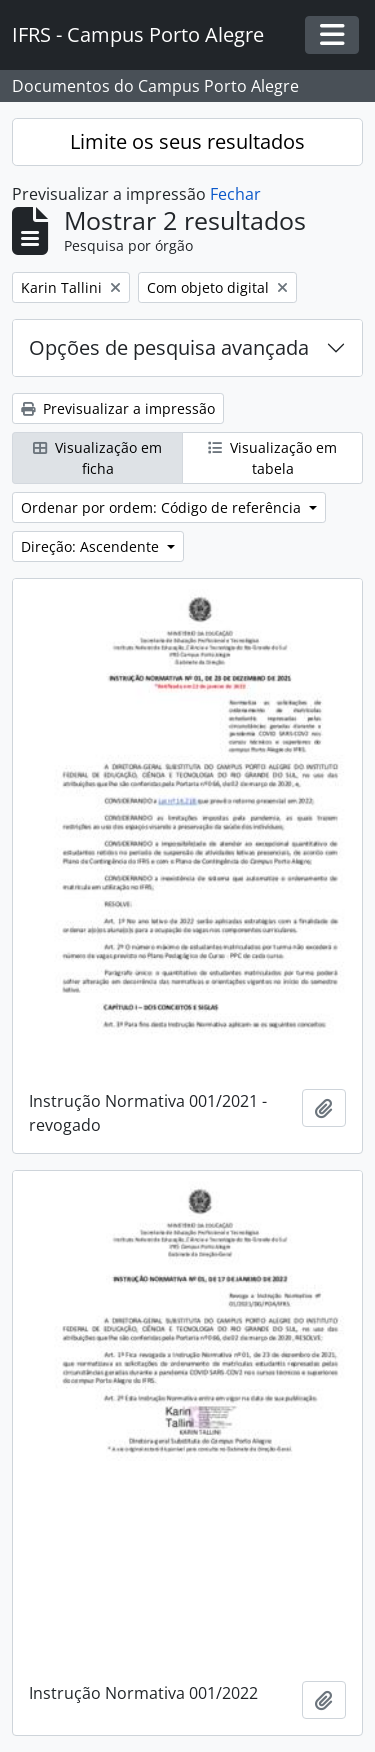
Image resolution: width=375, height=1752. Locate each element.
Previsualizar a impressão (118, 408)
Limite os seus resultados (187, 141)
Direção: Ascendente (92, 546)
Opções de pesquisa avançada (169, 347)
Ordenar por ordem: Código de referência (163, 507)
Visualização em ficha (97, 458)
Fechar (235, 194)
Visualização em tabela (272, 458)
